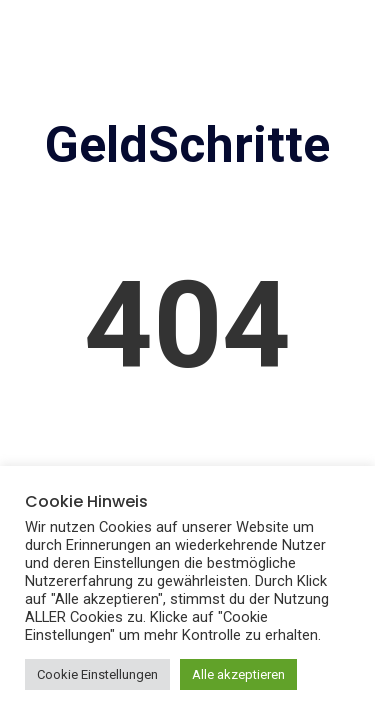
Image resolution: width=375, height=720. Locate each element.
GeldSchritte (187, 145)
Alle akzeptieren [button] (238, 674)
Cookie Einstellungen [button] (97, 674)
